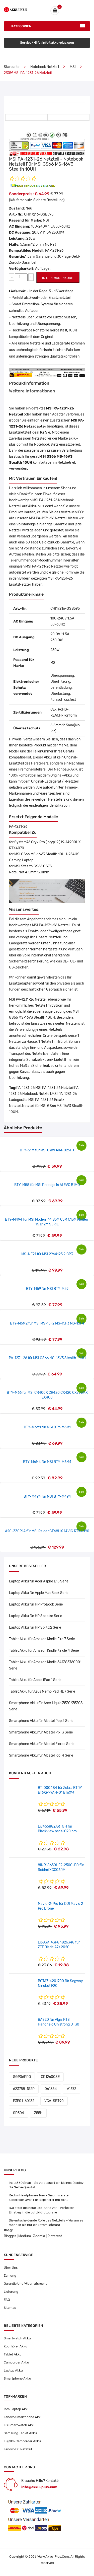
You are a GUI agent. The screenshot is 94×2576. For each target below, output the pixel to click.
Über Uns (11, 2267)
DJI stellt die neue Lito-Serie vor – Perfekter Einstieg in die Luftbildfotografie (41, 2210)
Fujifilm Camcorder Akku (22, 2441)
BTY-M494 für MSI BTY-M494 (47, 1496)
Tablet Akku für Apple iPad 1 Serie (35, 1680)
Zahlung (10, 2275)
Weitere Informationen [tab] (32, 390)
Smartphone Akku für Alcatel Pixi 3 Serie (41, 1732)
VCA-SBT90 (54, 2101)
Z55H (38, 2113)
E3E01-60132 (23, 2101)
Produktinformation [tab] (29, 383)
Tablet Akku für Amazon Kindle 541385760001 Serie (45, 1665)
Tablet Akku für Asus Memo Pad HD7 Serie (42, 1691)
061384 (51, 2089)
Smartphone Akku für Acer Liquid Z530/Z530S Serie (46, 1706)
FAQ (7, 2300)
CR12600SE (50, 2077)
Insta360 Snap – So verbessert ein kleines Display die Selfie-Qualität (46, 2185)
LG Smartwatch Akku (20, 2425)
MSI (73, 67)
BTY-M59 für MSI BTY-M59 (47, 1289)
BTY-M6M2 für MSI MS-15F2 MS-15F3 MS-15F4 (47, 1323)
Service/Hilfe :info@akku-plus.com (47, 42)
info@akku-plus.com (39, 2487)
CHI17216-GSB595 (38, 214)
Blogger (10, 2236)
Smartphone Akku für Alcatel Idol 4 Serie (41, 1755)
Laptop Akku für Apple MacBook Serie (38, 1593)
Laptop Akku (13, 2370)
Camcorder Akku (16, 2362)
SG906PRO (22, 2077)
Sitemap (10, 2308)
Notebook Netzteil (44, 67)
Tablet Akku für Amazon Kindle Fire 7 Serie (42, 1639)
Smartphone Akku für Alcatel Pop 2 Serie (41, 1721)
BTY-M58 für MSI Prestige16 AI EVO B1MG (47, 1185)
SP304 (18, 2113)
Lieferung (11, 2291)
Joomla (39, 2236)
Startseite (12, 67)
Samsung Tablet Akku (20, 2433)
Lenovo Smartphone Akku (23, 2417)
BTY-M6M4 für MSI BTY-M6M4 (47, 1462)
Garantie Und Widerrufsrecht (25, 2283)
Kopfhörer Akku (15, 2346)
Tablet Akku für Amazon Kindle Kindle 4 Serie (44, 1650)
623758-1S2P (24, 2089)
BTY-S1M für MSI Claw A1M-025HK (47, 1150)
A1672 (71, 2089)
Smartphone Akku (17, 2378)
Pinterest (54, 2236)
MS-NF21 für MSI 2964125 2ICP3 (47, 1254)
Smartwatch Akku (17, 2338)
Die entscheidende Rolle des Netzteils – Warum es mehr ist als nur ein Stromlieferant (46, 2222)
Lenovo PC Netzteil (18, 2449)
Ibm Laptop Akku (17, 2409)
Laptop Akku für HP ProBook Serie (36, 1604)
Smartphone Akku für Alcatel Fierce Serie (41, 1744)
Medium (24, 2236)
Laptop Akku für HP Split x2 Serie (35, 1627)
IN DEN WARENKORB (57, 278)
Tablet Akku (13, 2354)
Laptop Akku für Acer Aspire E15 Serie (38, 1581)
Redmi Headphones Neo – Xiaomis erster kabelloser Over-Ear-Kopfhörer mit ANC (39, 2197)
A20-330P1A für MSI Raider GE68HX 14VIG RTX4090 (47, 1531)
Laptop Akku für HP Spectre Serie (35, 1616)
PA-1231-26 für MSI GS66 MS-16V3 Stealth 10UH (47, 1358)
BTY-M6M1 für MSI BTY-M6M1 (47, 1427)
